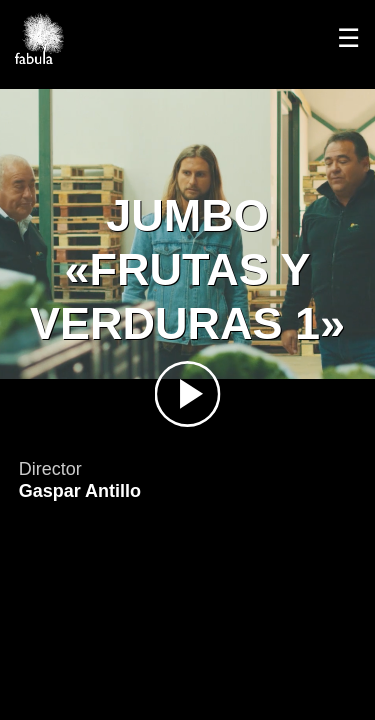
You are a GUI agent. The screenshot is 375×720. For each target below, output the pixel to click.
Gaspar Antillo (80, 491)
